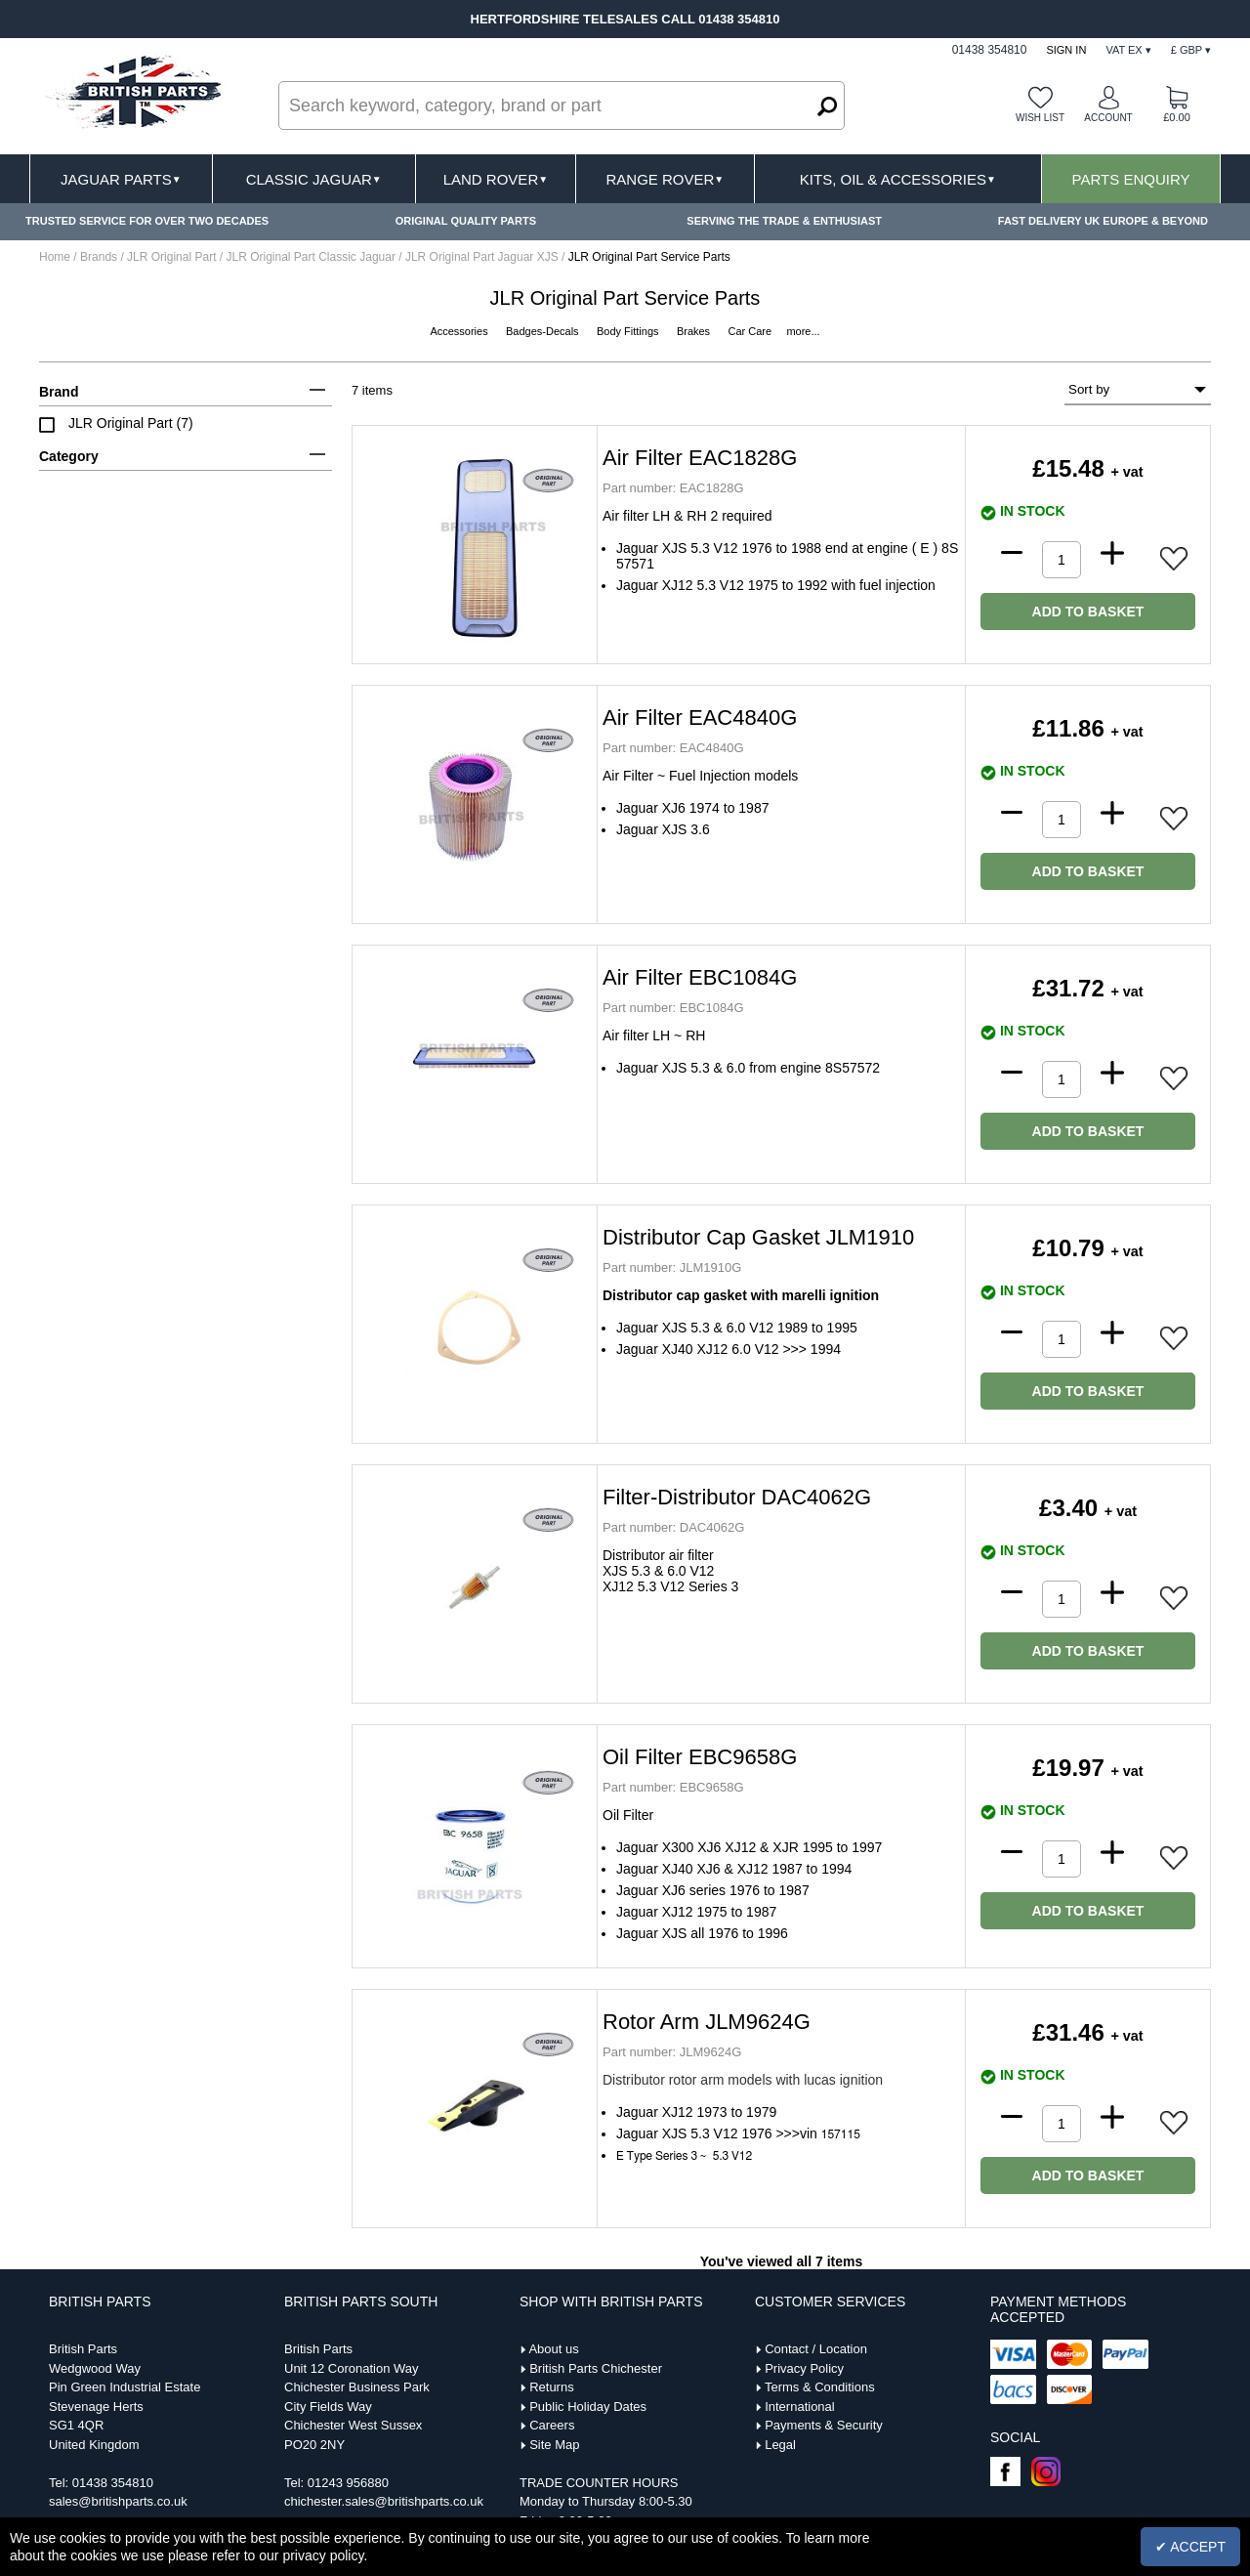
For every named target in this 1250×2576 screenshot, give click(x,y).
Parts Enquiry (1131, 179)
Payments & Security (824, 2425)
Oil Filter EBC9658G (700, 1757)
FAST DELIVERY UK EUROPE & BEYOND (1103, 221)
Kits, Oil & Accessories (898, 179)
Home (54, 257)
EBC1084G (673, 1007)
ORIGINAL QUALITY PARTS (466, 221)
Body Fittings (629, 331)
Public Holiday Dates (587, 2406)
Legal (780, 2444)
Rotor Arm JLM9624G (707, 2021)
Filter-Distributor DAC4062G (737, 1497)
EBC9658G (673, 1787)
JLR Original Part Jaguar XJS (483, 257)
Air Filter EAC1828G (700, 457)
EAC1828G (673, 488)
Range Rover (664, 179)
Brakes (695, 331)
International (800, 2406)
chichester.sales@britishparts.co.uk (383, 2501)
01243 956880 (348, 2482)
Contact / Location (816, 2349)
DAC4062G (673, 1527)
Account (1108, 117)
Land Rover (495, 179)
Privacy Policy (804, 2368)
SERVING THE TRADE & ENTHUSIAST (784, 221)
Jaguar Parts (121, 179)
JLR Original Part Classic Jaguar (313, 257)
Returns (551, 2387)
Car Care (751, 331)
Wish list (1040, 117)
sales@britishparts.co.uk (118, 2501)
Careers (551, 2425)
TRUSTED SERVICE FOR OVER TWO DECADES (147, 221)
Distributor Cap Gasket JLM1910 (758, 1237)
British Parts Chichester (595, 2368)
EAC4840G (673, 747)
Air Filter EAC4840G (700, 717)
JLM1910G (672, 1267)
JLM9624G (672, 2052)
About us (553, 2349)
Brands (98, 257)
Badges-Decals (544, 331)
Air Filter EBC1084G (700, 977)
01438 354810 (112, 2482)
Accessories (460, 331)
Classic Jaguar (314, 179)
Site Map (554, 2444)
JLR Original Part (173, 257)
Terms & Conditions (820, 2387)
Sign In (1066, 50)
